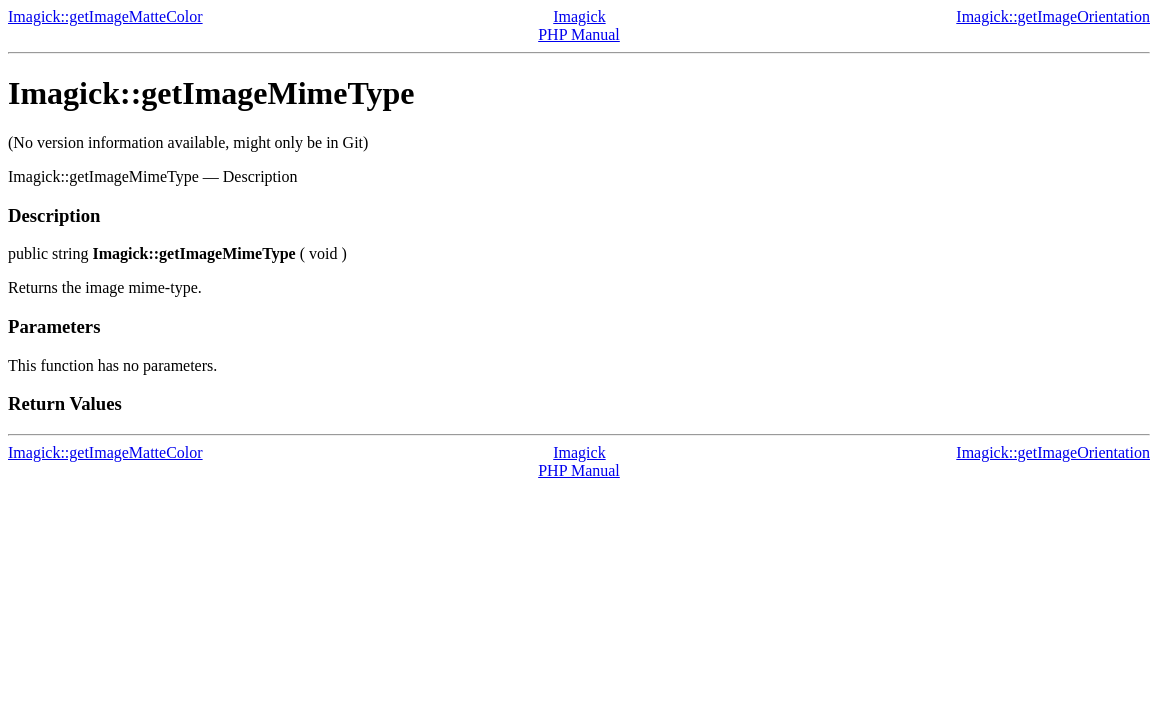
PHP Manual (579, 34)
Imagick (579, 16)
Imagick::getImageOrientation (1053, 16)
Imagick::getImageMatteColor (105, 16)
